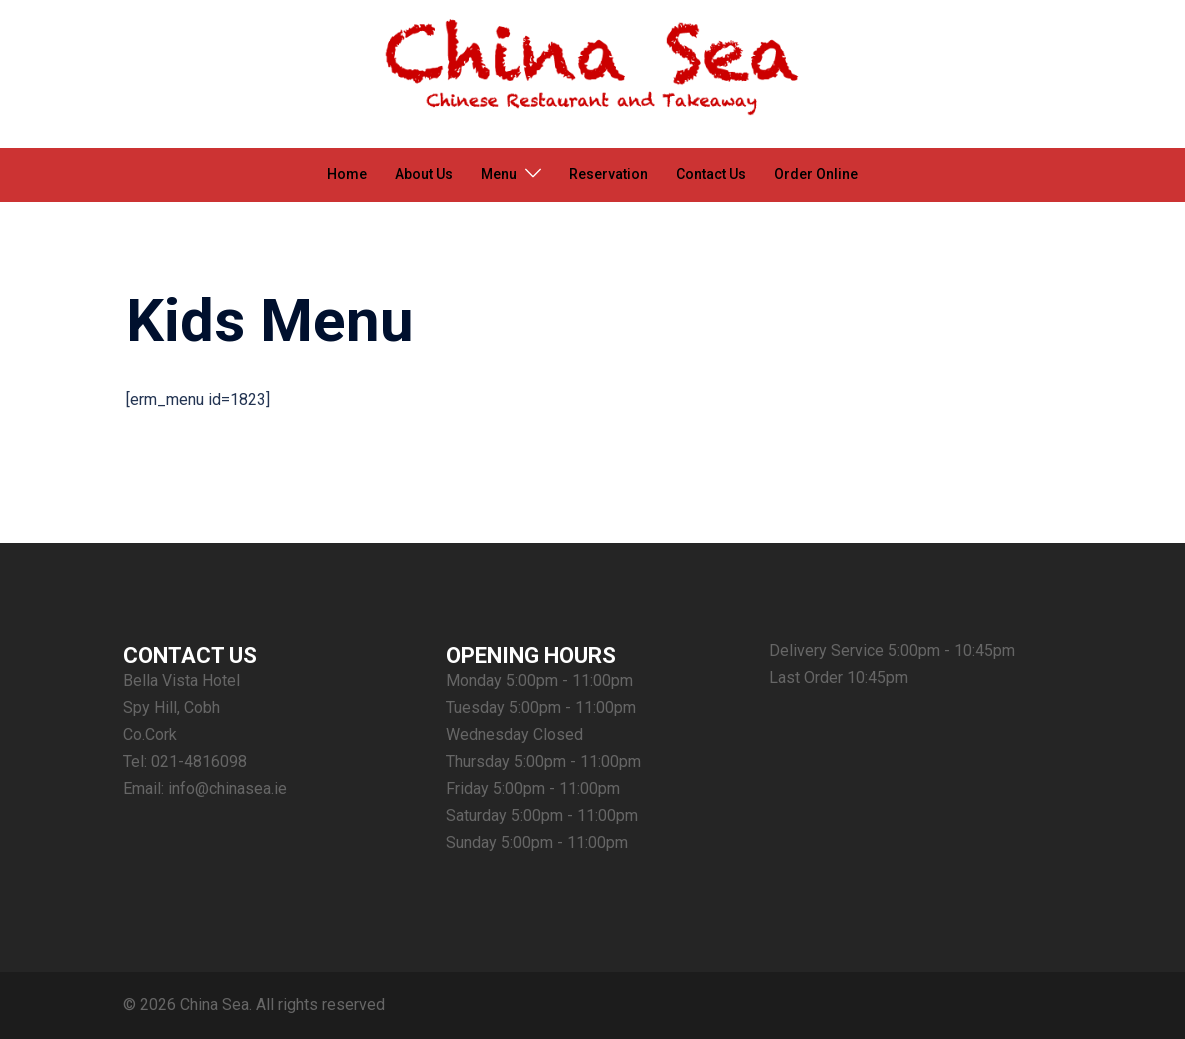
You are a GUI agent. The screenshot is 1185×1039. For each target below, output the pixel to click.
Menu (499, 174)
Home (347, 174)
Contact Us (711, 174)
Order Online (816, 174)
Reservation (608, 174)
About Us (424, 174)
